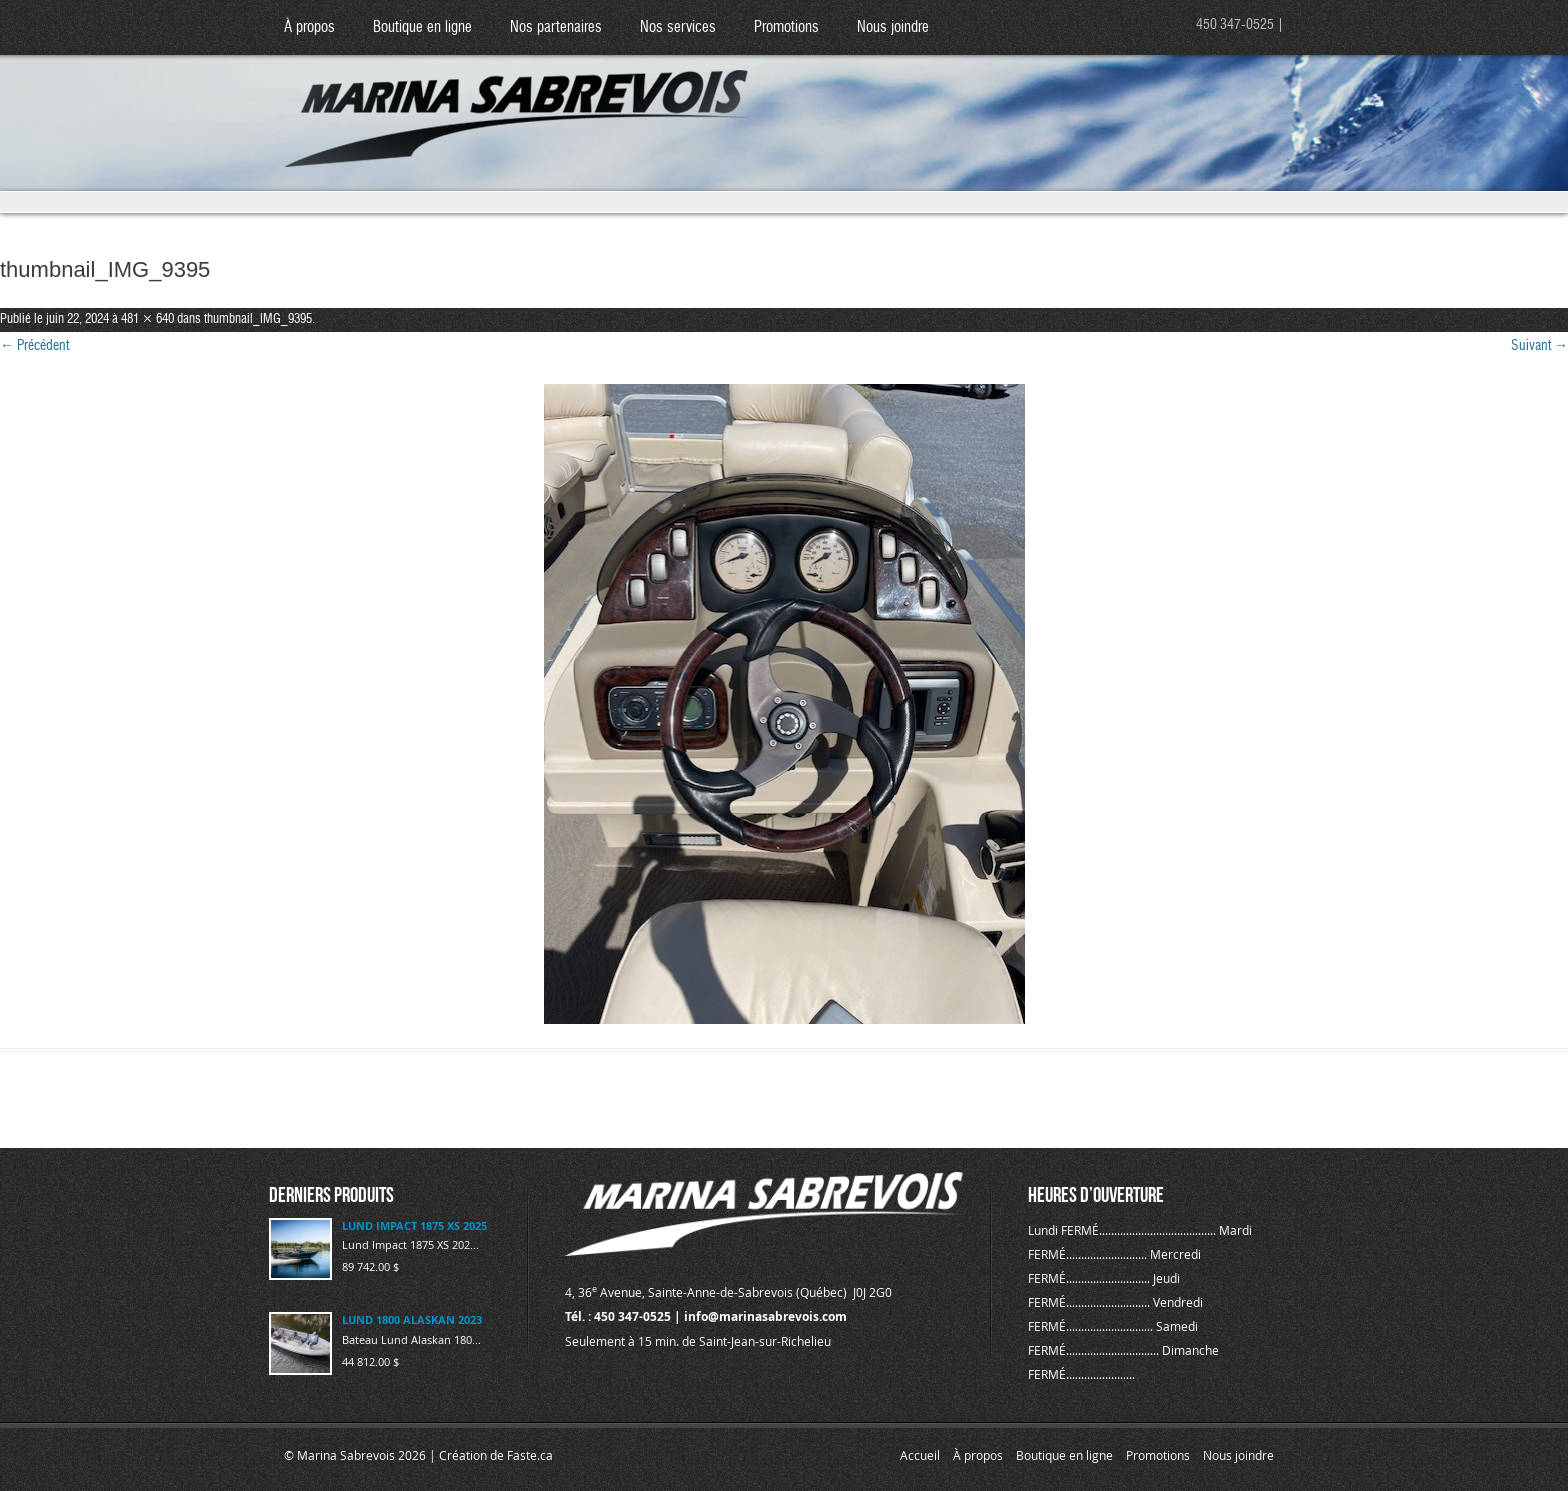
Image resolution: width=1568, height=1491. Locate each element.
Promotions (786, 27)
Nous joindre (893, 27)
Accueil (920, 1455)
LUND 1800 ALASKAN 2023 (412, 1319)
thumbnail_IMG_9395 (258, 319)
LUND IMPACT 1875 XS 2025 (414, 1225)
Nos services (678, 27)
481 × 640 (147, 319)
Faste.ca (530, 1455)
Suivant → (1539, 346)
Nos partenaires (556, 27)
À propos (309, 27)
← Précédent (34, 346)
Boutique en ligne (422, 27)
